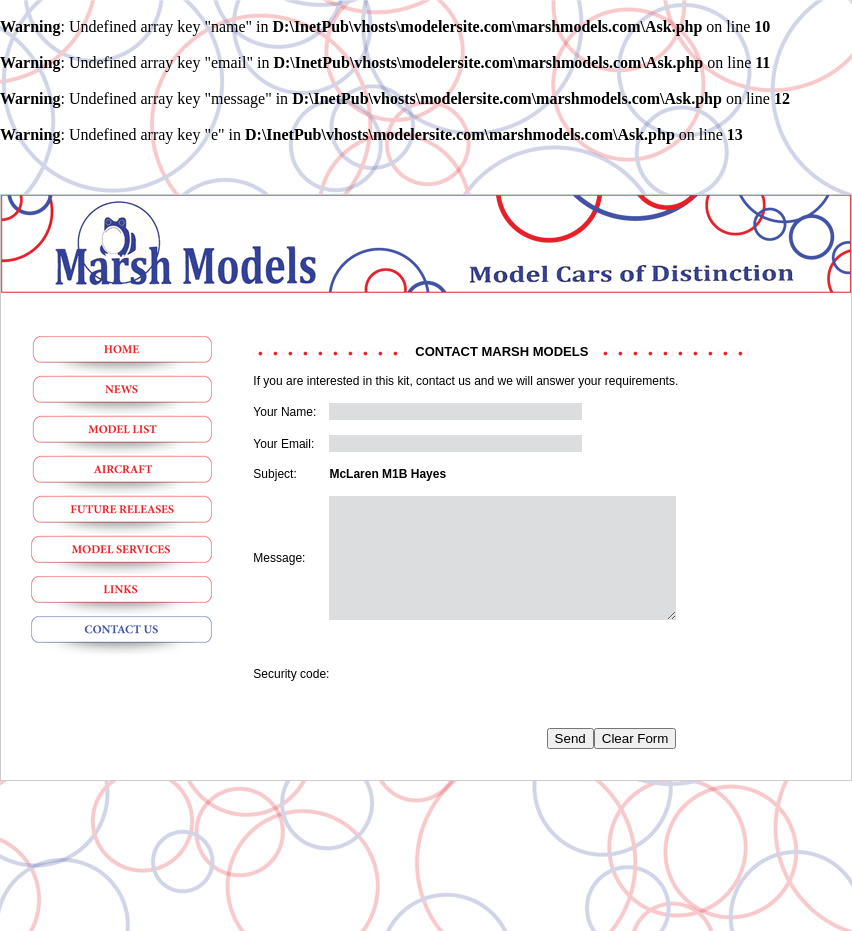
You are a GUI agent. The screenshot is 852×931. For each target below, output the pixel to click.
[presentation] (481, 698)
